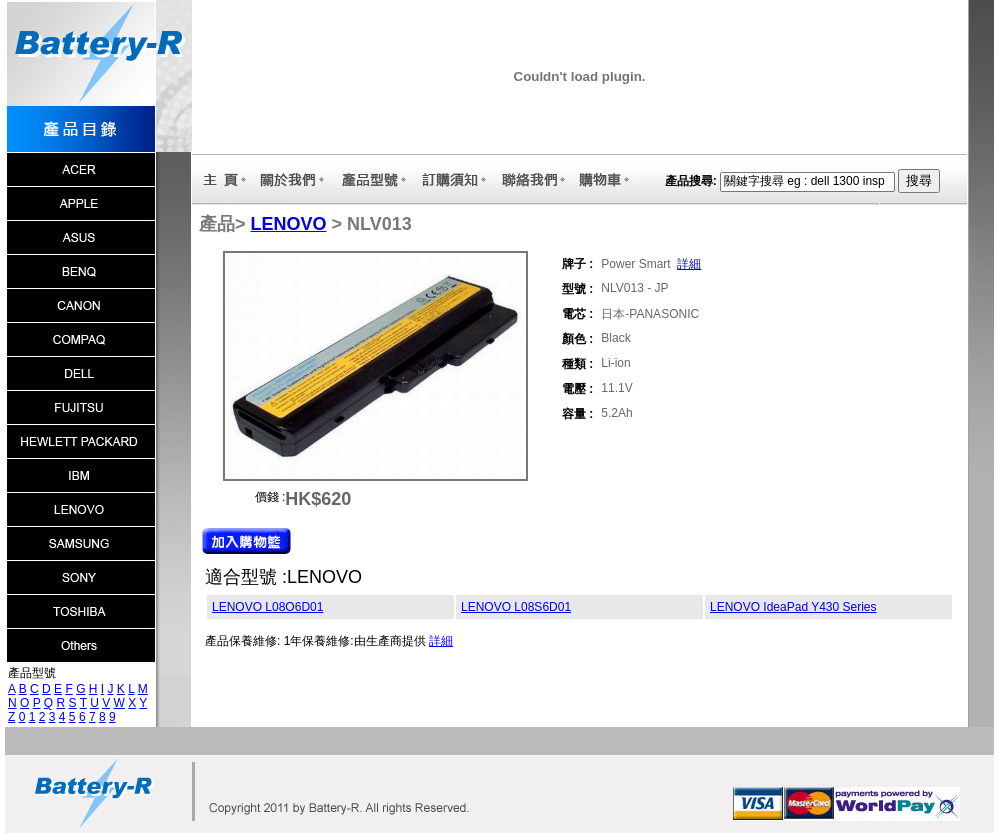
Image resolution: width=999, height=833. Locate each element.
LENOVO (289, 224)
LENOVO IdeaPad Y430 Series (793, 607)
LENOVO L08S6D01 (516, 607)
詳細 (689, 264)
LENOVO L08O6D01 (267, 607)
